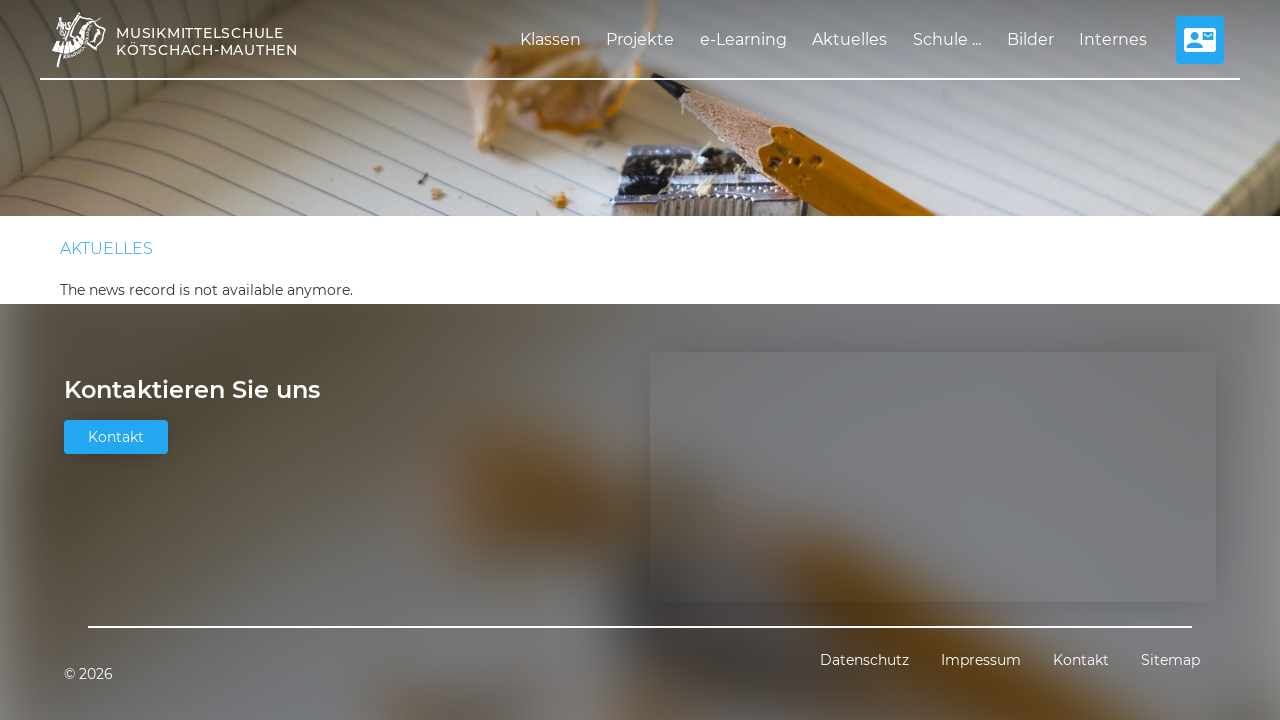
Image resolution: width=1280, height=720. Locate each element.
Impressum (981, 660)
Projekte (640, 39)
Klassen (550, 39)
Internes (1113, 39)
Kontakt (116, 437)
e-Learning (743, 39)
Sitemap (1170, 660)
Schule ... (947, 39)
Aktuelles (849, 39)
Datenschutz (864, 660)
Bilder (1030, 39)
